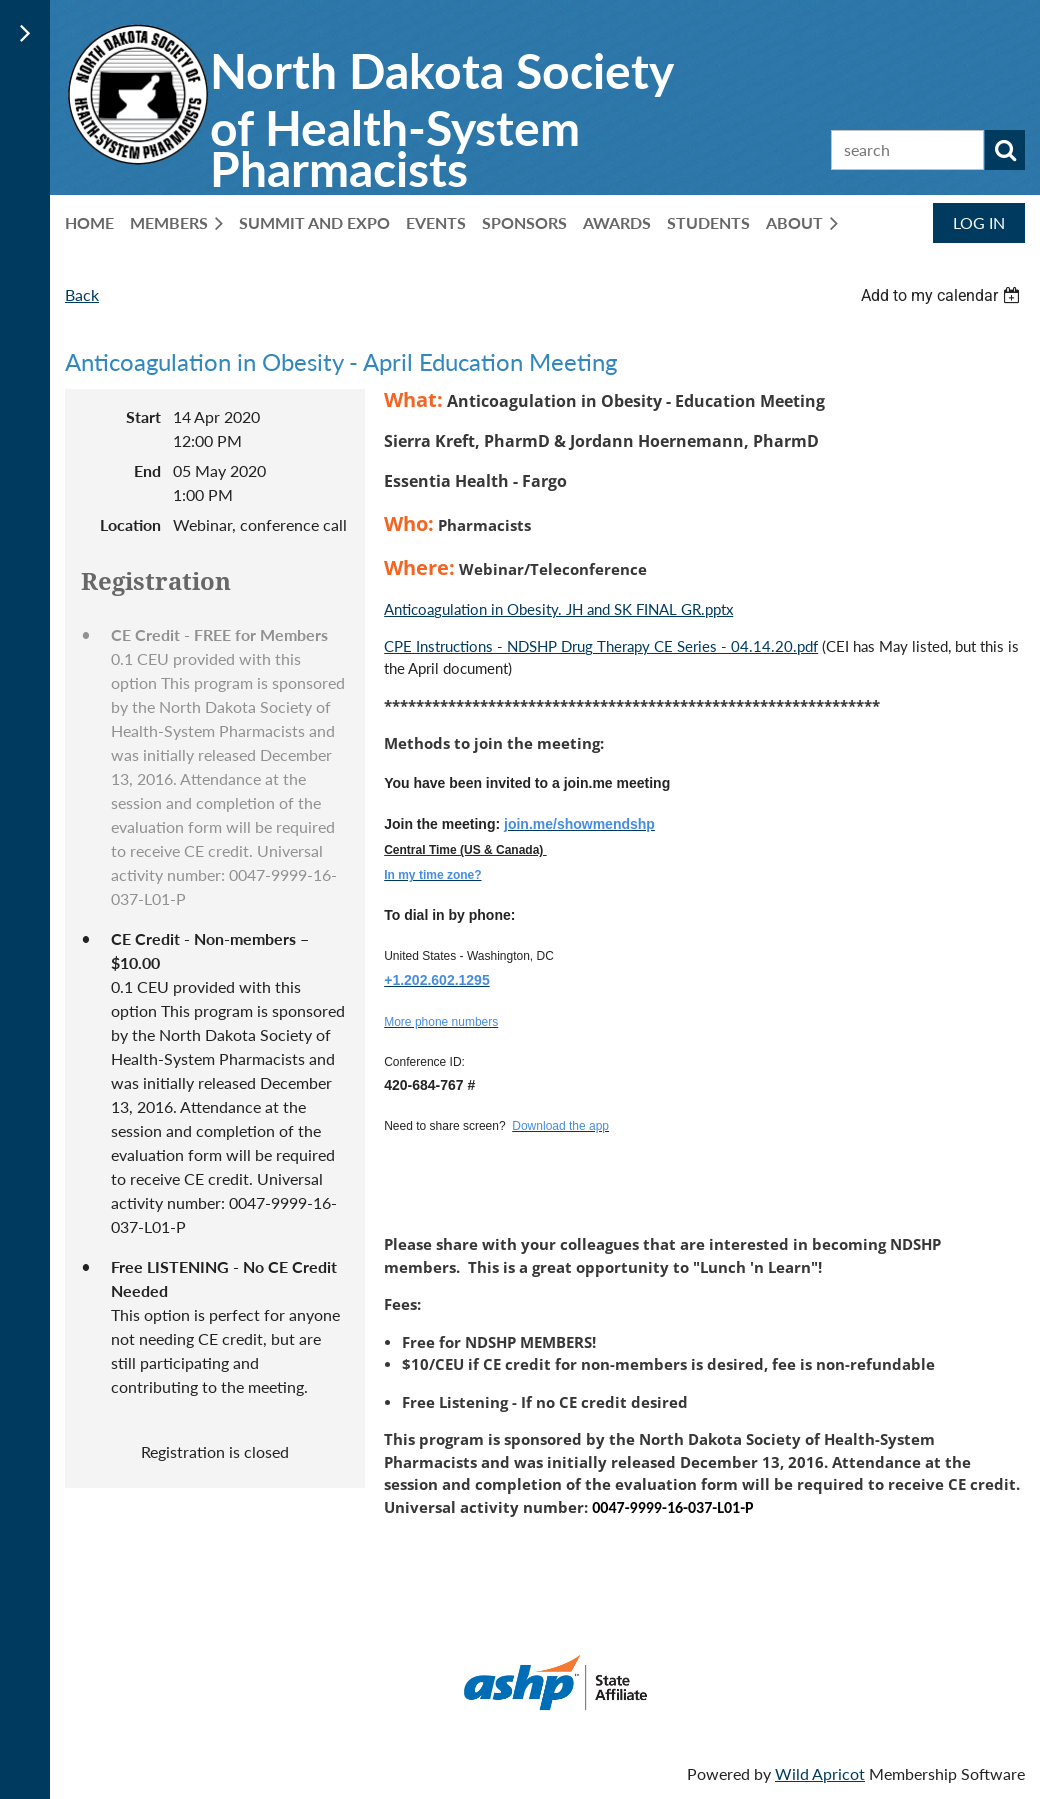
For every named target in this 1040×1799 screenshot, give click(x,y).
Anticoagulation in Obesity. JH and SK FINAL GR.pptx (558, 609)
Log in (979, 222)
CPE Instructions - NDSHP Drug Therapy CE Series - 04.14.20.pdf (601, 646)
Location (130, 524)
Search (1005, 150)
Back (82, 294)
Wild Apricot (820, 1773)
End (147, 470)
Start (143, 416)
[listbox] (943, 295)
